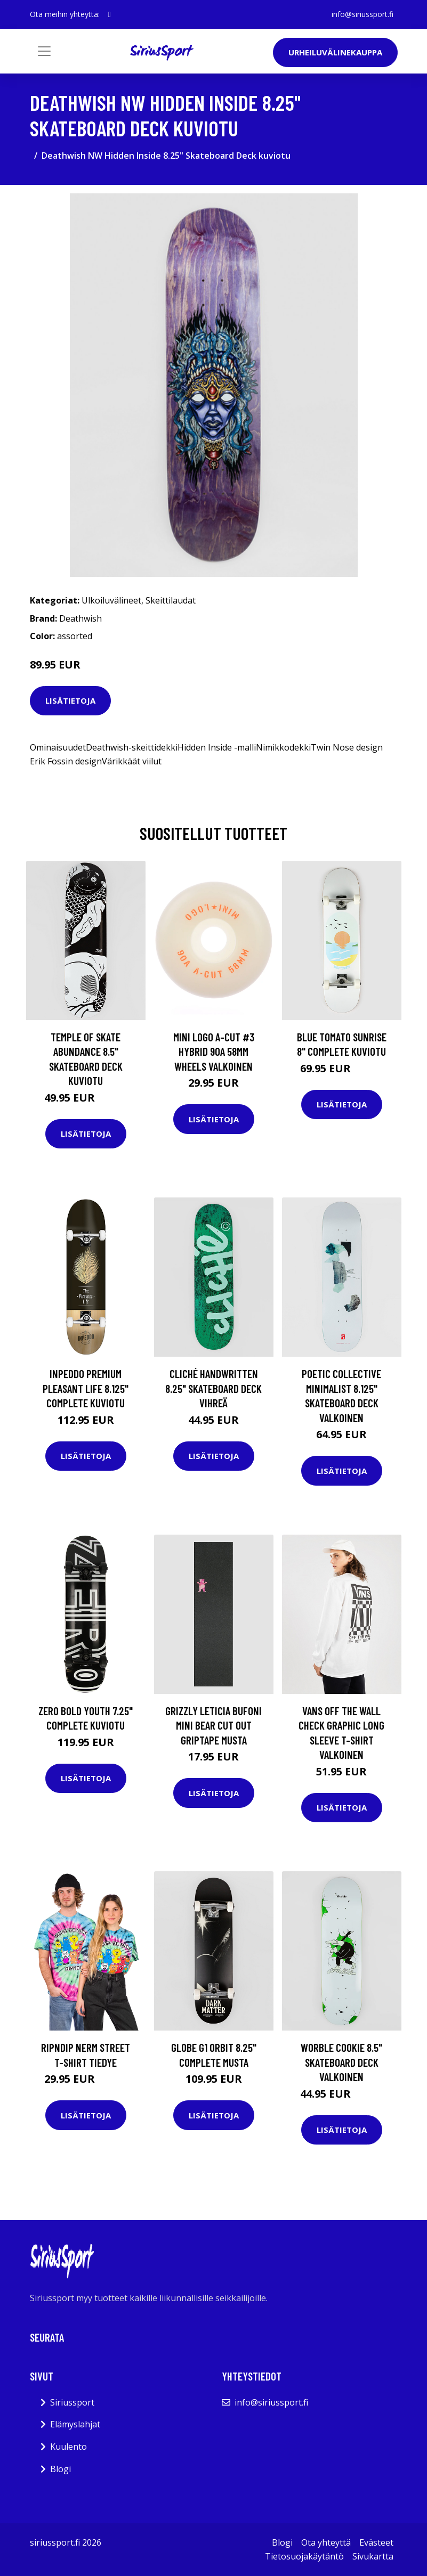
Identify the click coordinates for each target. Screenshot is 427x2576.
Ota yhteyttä (326, 2542)
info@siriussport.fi (362, 14)
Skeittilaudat (171, 600)
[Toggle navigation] (44, 51)
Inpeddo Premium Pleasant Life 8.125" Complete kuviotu (85, 1388)
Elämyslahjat (75, 2424)
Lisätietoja (70, 700)
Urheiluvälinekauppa (335, 52)
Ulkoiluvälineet (111, 600)
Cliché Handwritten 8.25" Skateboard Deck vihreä (213, 1388)
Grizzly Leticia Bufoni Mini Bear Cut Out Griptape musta (213, 1725)
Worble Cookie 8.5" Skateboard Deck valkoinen (341, 2062)
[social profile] (109, 14)
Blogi (60, 2469)
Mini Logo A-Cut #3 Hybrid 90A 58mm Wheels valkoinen (213, 1051)
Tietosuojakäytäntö (304, 2556)
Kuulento (68, 2446)
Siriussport (72, 2402)
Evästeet (376, 2542)
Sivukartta (372, 2556)
